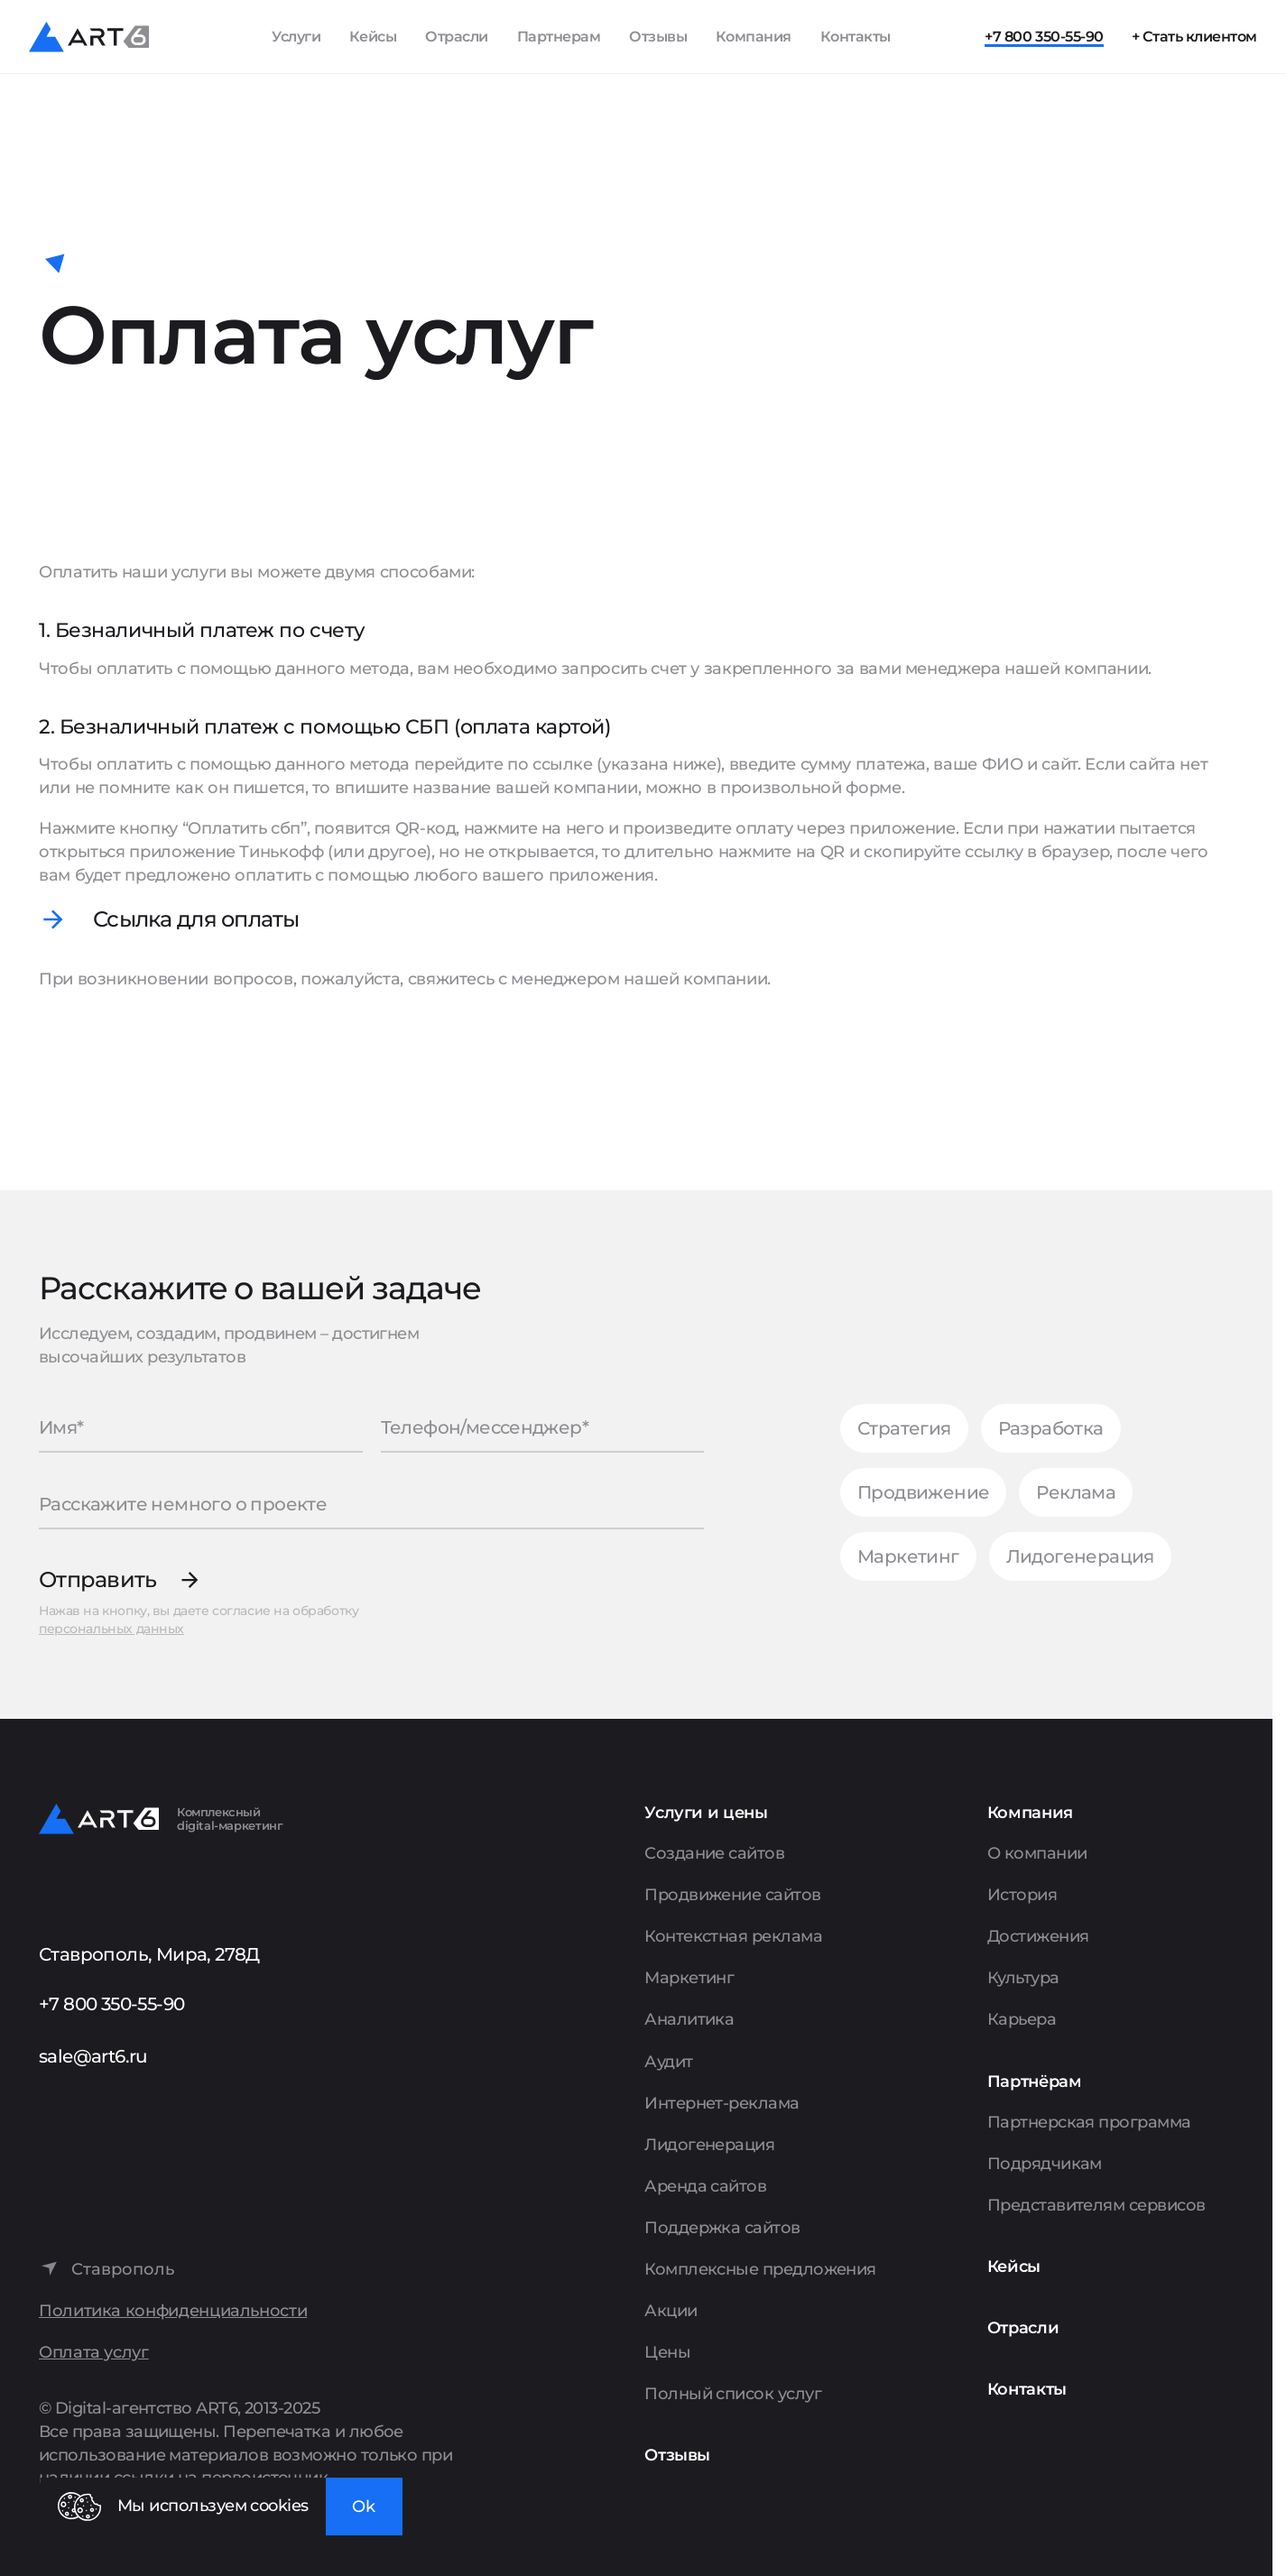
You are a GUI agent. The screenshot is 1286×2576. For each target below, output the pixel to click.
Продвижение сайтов (732, 1895)
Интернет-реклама (721, 2103)
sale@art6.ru (93, 2056)
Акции (670, 2311)
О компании (1037, 1853)
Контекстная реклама (733, 1936)
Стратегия (904, 1428)
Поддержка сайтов (722, 2228)
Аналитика (689, 2019)
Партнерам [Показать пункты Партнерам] (559, 36)
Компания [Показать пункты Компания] (753, 36)
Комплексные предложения (760, 2269)
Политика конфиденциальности (173, 2311)
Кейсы (373, 36)
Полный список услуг (732, 2394)
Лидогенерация (1080, 1556)
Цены (667, 2352)
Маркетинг (908, 1556)
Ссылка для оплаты (196, 919)
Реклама (1075, 1492)
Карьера (1021, 2019)
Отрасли (456, 36)
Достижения (1038, 1936)
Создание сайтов (714, 1853)
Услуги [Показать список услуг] (296, 36)
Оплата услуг (94, 2352)
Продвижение (923, 1492)
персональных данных (111, 1628)
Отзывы (658, 36)
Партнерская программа (1089, 2122)
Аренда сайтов (705, 2186)
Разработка (1051, 1428)
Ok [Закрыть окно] (363, 2506)
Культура (1023, 1978)
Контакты (855, 36)
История (1022, 1895)
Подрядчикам (1044, 2164)
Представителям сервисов (1096, 2205)
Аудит (668, 2062)
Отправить (98, 1579)
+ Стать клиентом (1194, 36)
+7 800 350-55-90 (1044, 36)
